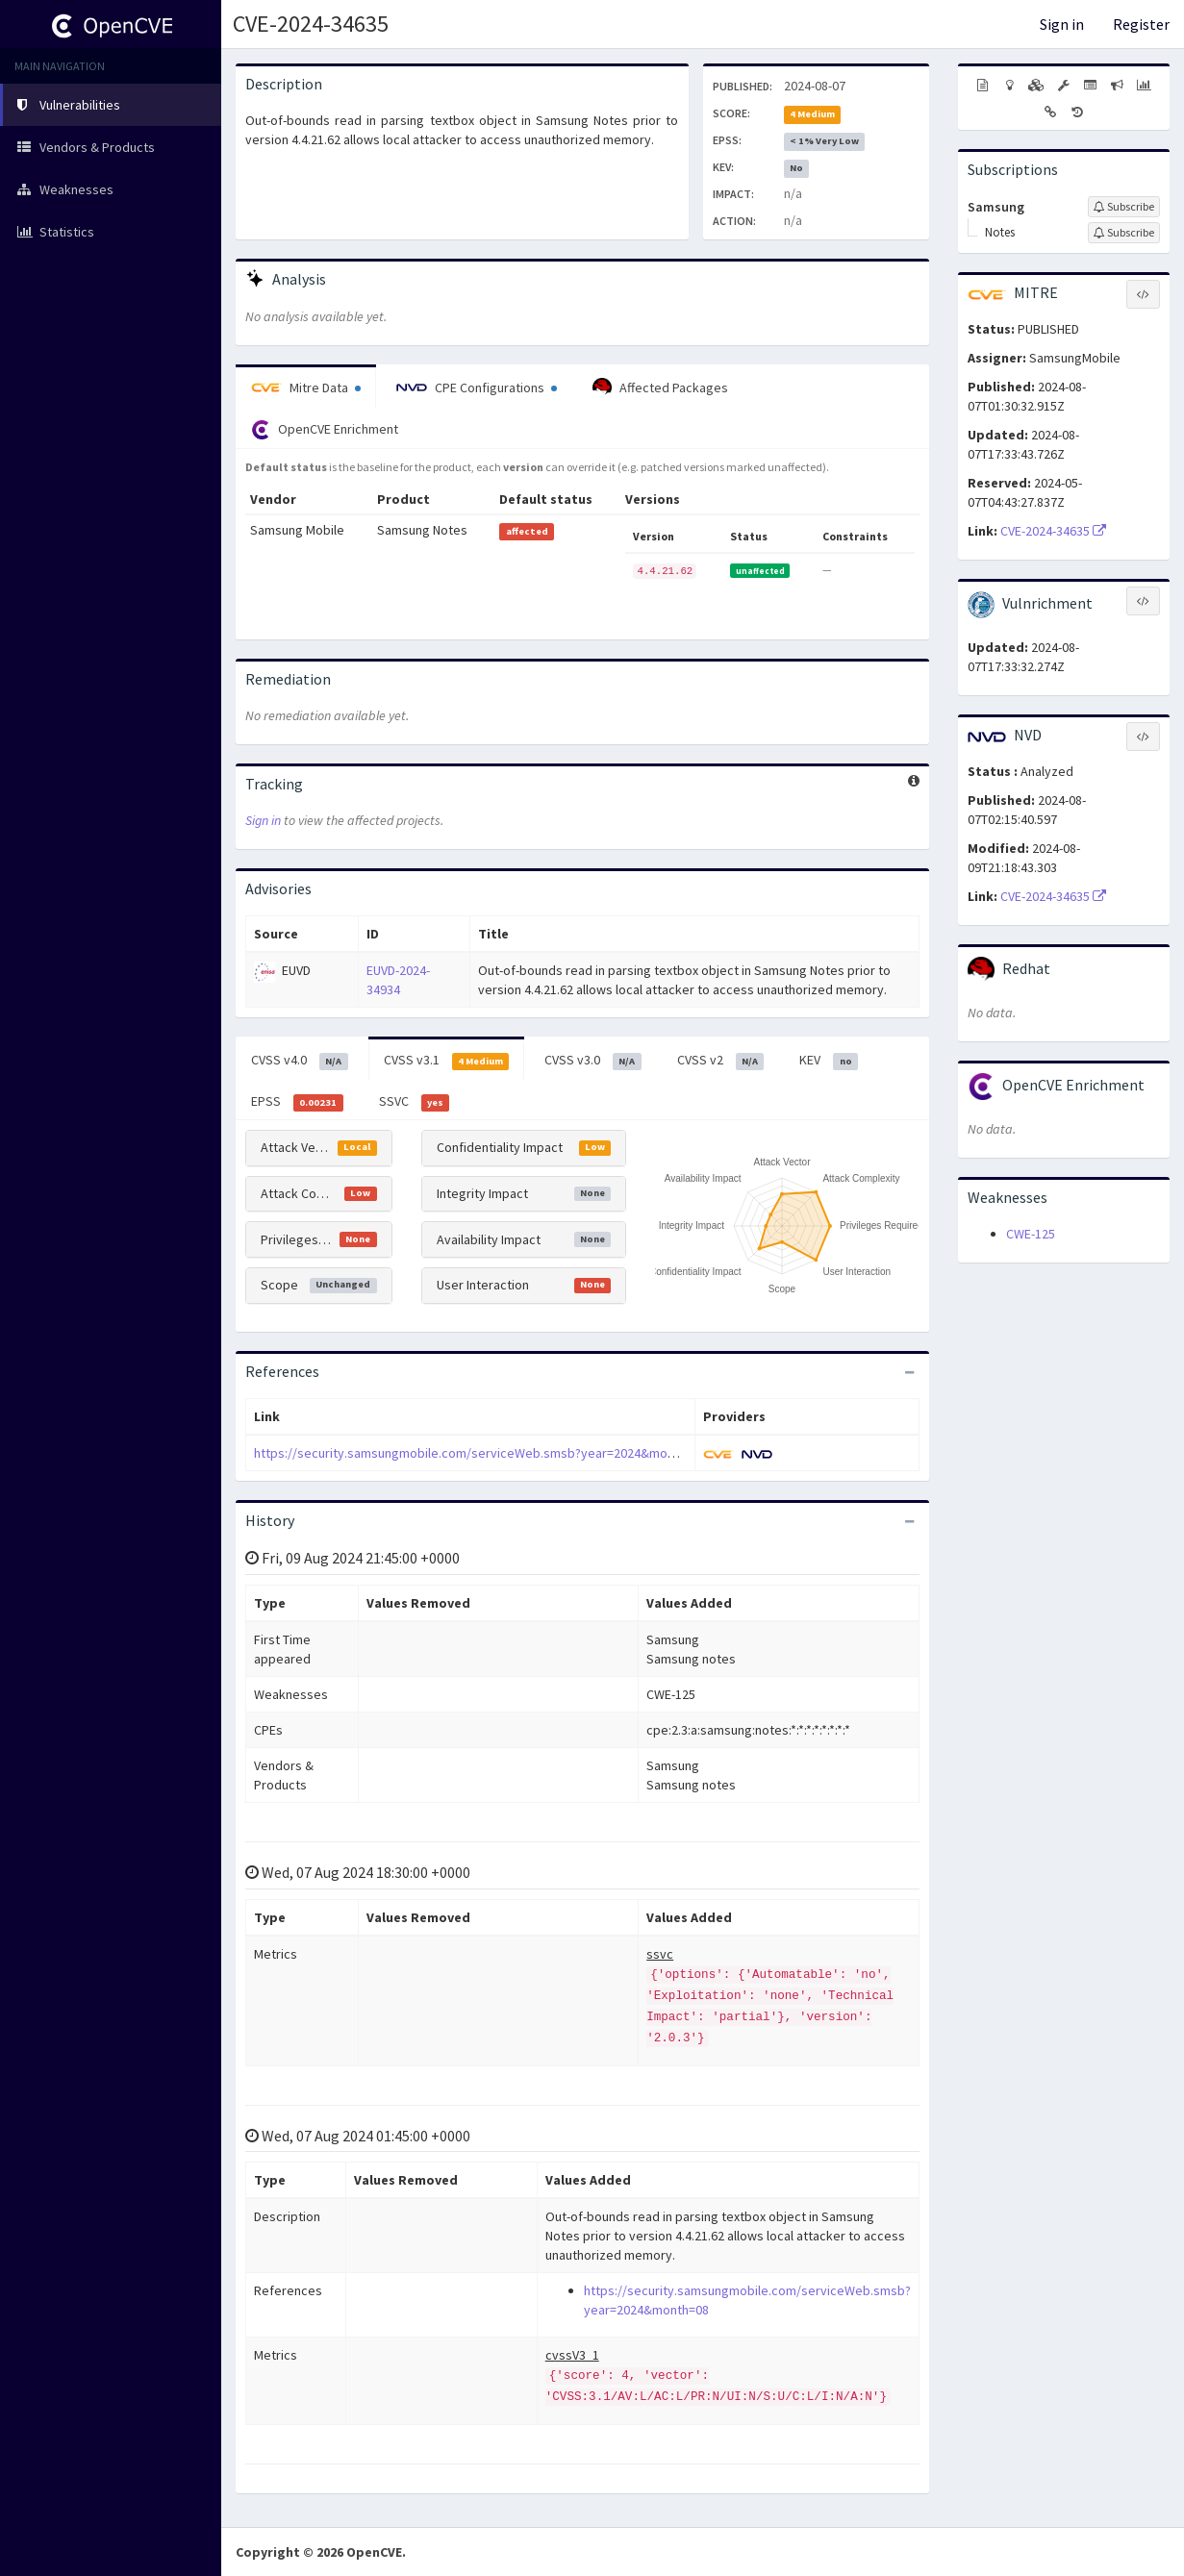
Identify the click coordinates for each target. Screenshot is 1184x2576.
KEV (828, 1060)
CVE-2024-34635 (311, 23)
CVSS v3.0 (593, 1060)
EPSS (297, 1102)
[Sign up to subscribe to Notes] (1124, 232)
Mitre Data (306, 387)
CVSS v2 (721, 1060)
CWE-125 (1030, 1233)
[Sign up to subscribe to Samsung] (1124, 206)
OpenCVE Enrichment (324, 429)
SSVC (414, 1102)
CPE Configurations (476, 387)
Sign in (1062, 24)
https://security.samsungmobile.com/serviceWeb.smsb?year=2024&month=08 (480, 1453)
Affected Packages (660, 387)
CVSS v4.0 (299, 1060)
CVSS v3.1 (447, 1060)
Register (1141, 24)
